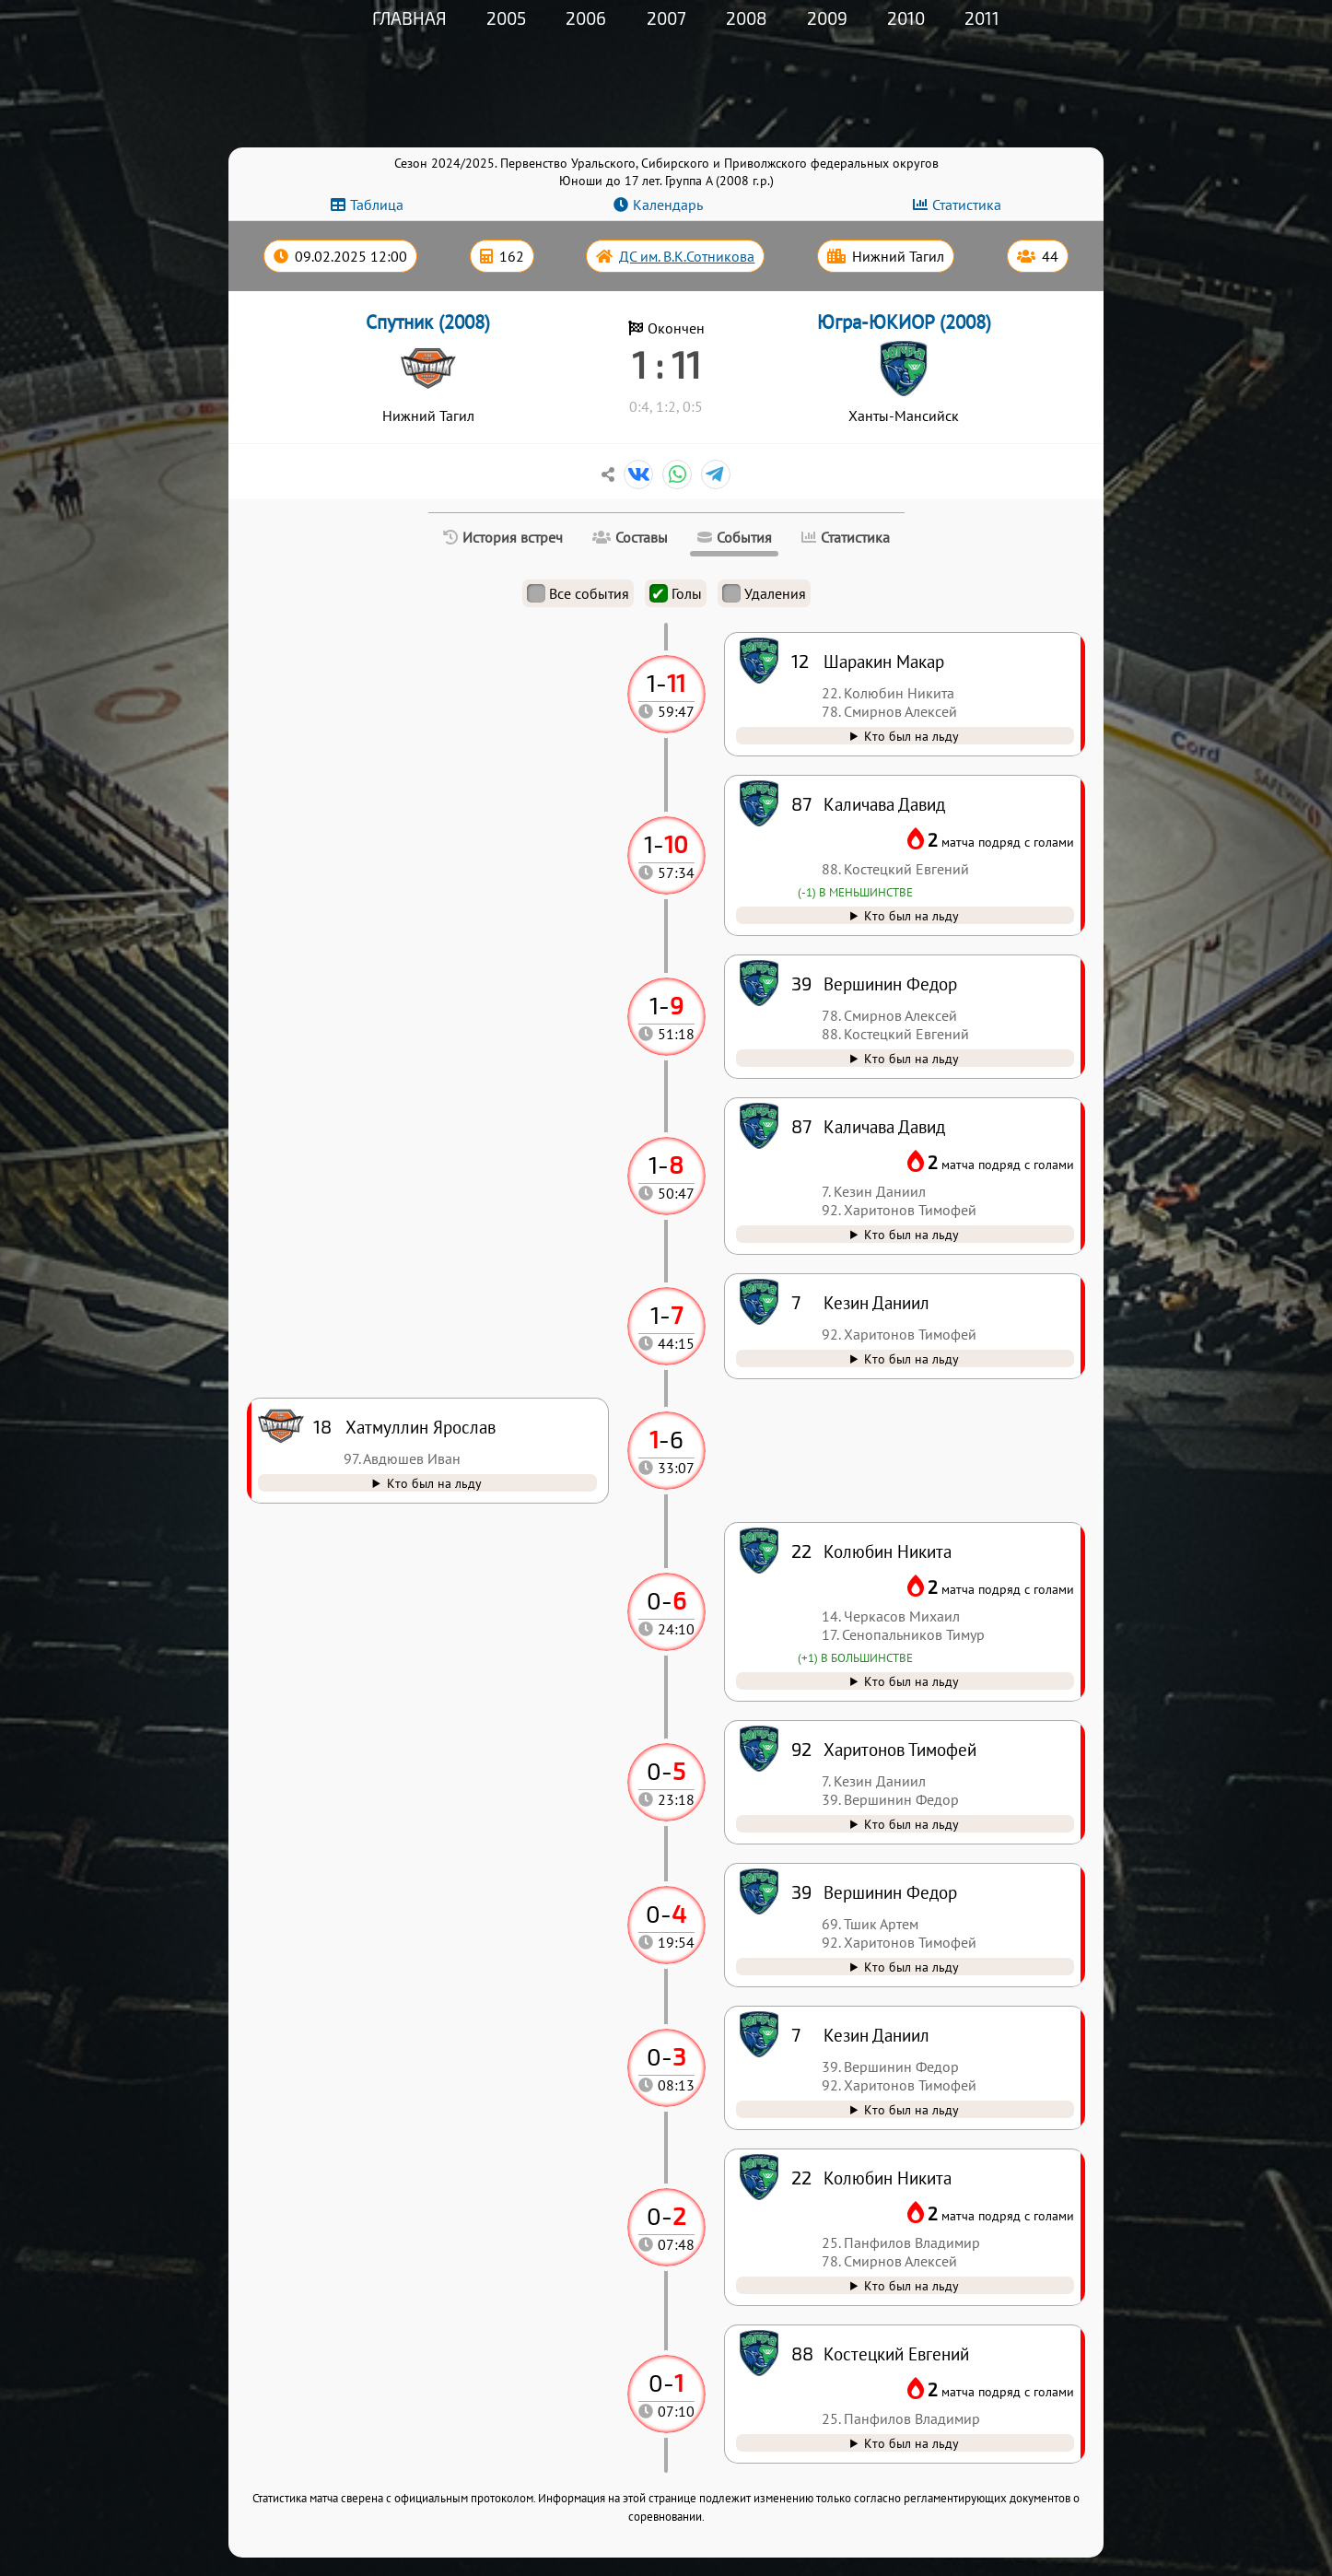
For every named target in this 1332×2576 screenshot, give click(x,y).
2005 (506, 18)
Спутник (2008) (428, 322)
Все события (578, 593)
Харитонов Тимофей (900, 1749)
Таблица (376, 204)
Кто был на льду (911, 2443)
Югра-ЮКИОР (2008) (904, 322)
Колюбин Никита (888, 2177)
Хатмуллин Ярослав (420, 1426)
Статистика (966, 204)
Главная (409, 18)
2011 (981, 18)
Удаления (764, 593)
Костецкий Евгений (896, 2353)
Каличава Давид (884, 1126)
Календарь (668, 204)
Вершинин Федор (890, 1891)
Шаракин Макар (884, 661)
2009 (827, 18)
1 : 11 (666, 364)
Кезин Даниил (876, 2034)
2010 (906, 18)
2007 (666, 18)
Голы (675, 593)
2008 (746, 18)
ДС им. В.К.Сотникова (686, 256)
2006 (586, 18)
